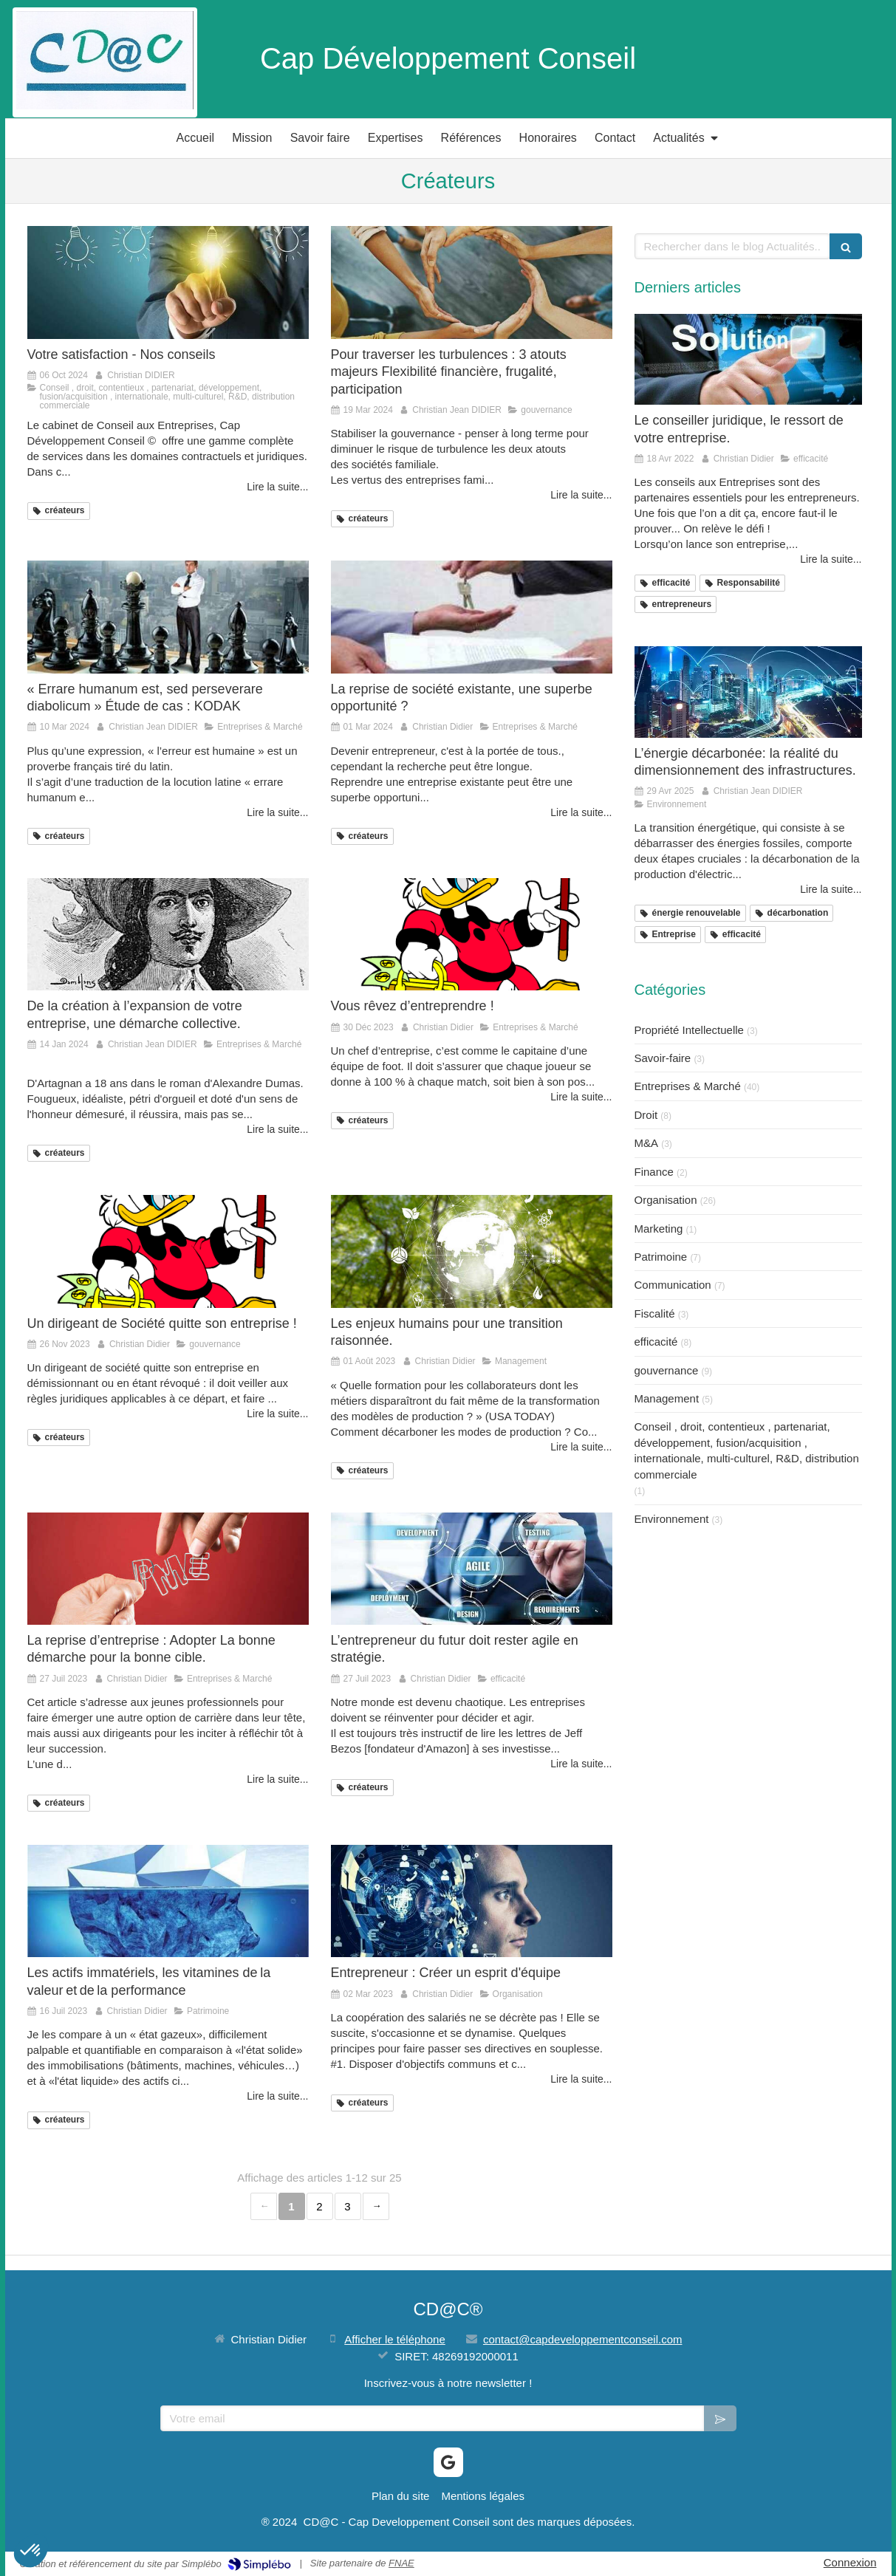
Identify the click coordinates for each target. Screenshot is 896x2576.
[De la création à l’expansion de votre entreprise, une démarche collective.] (168, 934)
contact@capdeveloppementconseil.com (583, 2339)
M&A (647, 1143)
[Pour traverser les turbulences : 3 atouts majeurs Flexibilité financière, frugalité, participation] (471, 282)
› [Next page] (376, 2206)
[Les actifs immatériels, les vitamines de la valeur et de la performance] (168, 1901)
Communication (673, 1284)
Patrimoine (661, 1256)
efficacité (656, 1341)
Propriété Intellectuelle (689, 1030)
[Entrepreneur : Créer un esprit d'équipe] (471, 1901)
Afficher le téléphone (394, 2339)
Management (667, 1398)
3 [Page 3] (347, 2206)
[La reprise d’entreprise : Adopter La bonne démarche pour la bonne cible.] (168, 1569)
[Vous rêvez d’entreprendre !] (471, 934)
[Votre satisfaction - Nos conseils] (168, 282)
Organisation (666, 1199)
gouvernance (667, 1370)
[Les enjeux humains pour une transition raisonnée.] (471, 1251)
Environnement (672, 1519)
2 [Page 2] (319, 2206)
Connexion (850, 2562)
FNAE (401, 2563)
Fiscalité (655, 1313)
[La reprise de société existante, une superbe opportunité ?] (471, 617)
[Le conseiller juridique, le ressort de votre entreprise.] (748, 359)
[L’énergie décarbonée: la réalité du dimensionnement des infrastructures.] (748, 691)
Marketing (659, 1228)
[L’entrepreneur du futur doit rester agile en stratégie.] (471, 1569)
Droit (646, 1115)
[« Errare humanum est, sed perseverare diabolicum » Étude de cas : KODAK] (168, 617)
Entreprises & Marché (688, 1086)
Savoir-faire (663, 1058)
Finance (654, 1171)
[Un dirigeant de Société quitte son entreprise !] (168, 1251)
